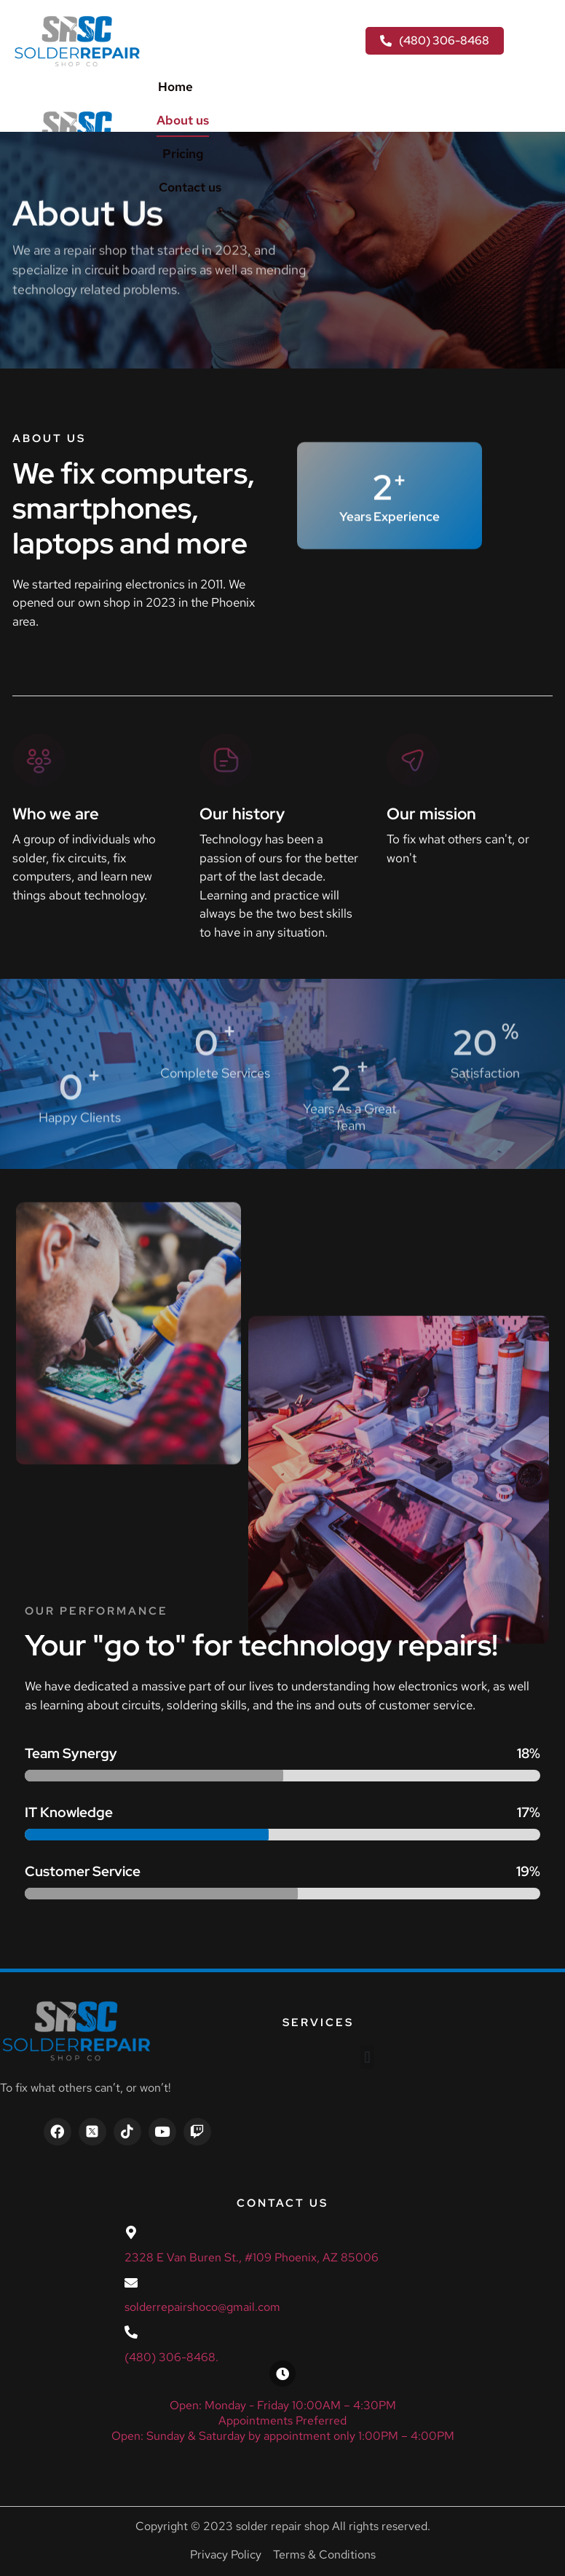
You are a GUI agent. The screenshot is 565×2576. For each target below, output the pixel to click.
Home (175, 87)
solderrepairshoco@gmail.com (202, 2307)
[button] (367, 2057)
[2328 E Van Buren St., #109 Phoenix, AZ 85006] (131, 2232)
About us (183, 120)
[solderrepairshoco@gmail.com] (131, 2282)
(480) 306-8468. (171, 2357)
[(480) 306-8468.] (131, 2332)
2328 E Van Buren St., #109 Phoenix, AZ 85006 (252, 2257)
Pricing (183, 154)
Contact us (190, 187)
